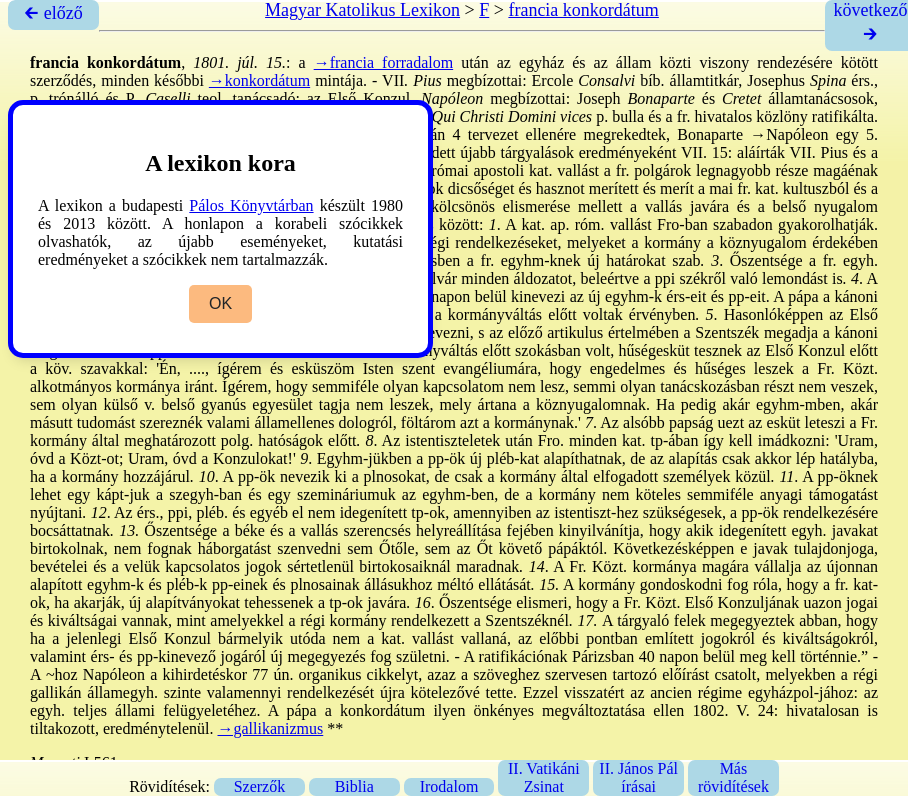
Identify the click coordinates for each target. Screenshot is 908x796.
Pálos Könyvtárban (251, 205)
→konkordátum (259, 80)
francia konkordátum (583, 10)
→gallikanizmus (271, 728)
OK (220, 303)
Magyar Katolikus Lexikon (362, 10)
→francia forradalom (384, 62)
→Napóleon (789, 134)
